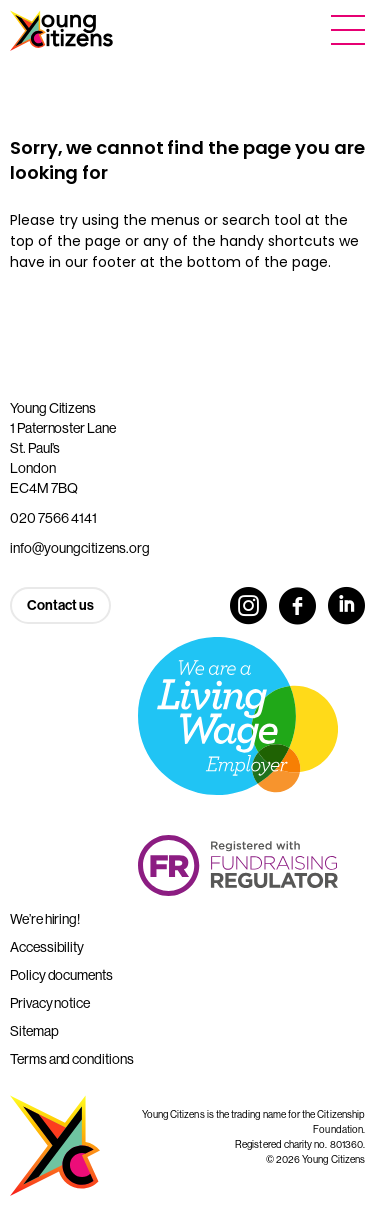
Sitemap (34, 1031)
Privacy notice (50, 1003)
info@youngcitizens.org (80, 548)
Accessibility (47, 947)
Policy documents (61, 975)
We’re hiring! (45, 919)
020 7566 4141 (53, 518)
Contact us (60, 605)
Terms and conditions (72, 1059)
